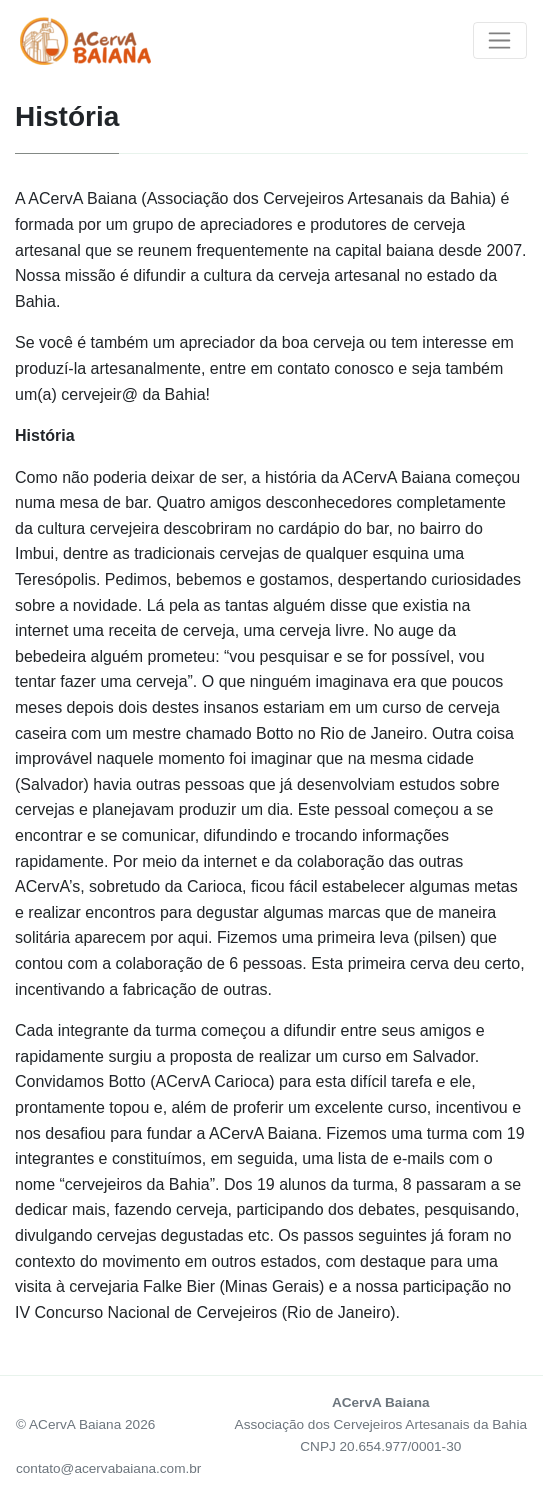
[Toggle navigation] (500, 41)
